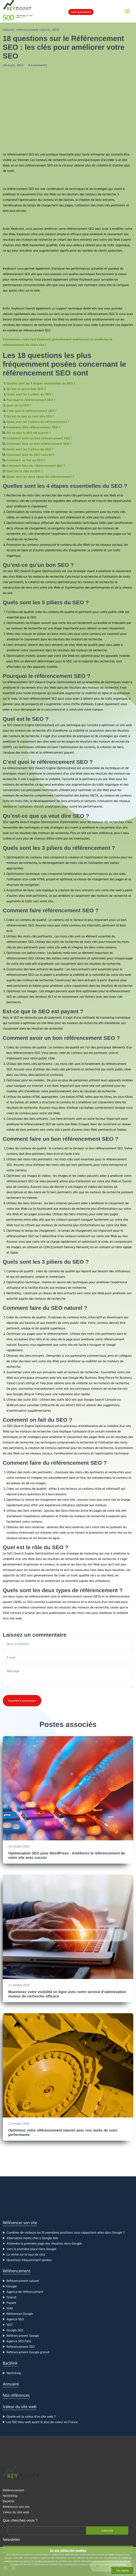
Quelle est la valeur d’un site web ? (31, 2416)
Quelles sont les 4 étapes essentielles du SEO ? (40, 383)
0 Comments (37, 65)
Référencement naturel (23, 2280)
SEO (55, 30)
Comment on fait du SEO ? (25, 460)
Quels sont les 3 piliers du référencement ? (37, 421)
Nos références (16, 2395)
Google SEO (15, 2330)
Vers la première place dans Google (31, 2248)
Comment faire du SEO (33, 1308)
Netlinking (13, 1293)
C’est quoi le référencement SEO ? (31, 410)
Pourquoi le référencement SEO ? (30, 399)
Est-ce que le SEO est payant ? (28, 432)
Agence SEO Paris (19, 2341)
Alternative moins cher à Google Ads (32, 2237)
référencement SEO (39, 165)
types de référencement (87, 1590)
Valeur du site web (19, 2406)
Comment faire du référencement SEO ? (35, 465)
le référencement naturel (75, 1596)
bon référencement (36, 698)
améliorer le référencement (25, 1124)
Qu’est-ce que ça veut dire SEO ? (30, 416)
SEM (17, 1601)
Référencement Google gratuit (28, 2352)
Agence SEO (15, 2319)
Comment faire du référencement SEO (52, 1463)
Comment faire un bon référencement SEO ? (38, 443)
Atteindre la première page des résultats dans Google (44, 2243)
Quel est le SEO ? (18, 405)
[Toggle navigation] (127, 11)
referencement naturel (33, 30)
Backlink (10, 2363)
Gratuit (11, 2297)
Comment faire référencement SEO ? (33, 427)
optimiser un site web (116, 724)
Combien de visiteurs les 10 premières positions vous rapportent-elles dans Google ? (66, 2232)
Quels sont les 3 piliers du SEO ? (29, 449)
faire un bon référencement (65, 1139)
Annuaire (11, 2384)
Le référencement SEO (18, 154)
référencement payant (58, 752)
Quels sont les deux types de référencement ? (40, 476)
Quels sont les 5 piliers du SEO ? (29, 394)
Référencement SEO (21, 2346)
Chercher (107, 2530)
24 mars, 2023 (13, 65)
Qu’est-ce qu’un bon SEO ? (26, 388)
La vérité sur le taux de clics (26, 2254)
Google (12, 2286)
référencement (77, 228)
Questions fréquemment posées (29, 2259)
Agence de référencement (25, 2291)
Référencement (16, 2271)
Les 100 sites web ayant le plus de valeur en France (42, 2421)
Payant (11, 2302)
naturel (8, 30)
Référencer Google (20, 2313)
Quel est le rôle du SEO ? (24, 471)
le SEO (31, 617)
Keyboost (17, 228)
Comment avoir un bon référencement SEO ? (39, 438)
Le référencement (15, 188)
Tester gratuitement (81, 12)
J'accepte (122, 2570)
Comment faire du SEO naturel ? (30, 454)
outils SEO (30, 1399)
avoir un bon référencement (66, 1038)
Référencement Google (23, 2335)
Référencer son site (20, 2222)
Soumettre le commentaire (22, 1700)
